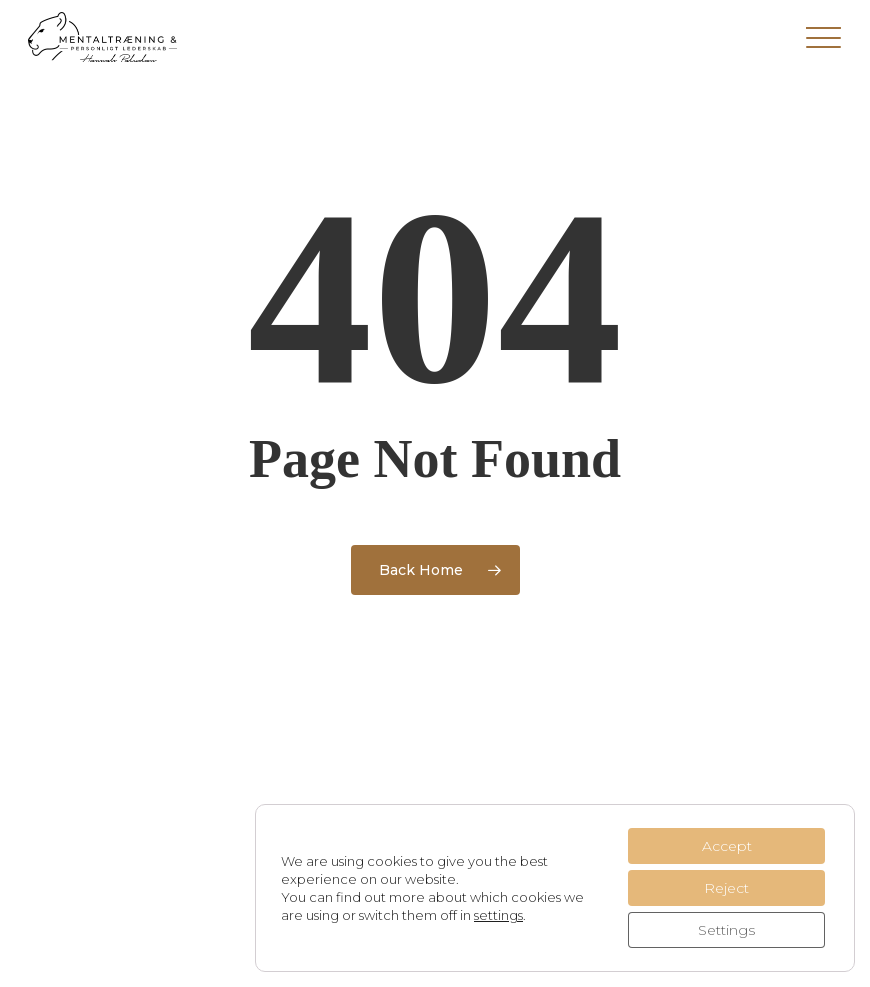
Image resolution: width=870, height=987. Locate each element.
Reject (726, 888)
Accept (727, 846)
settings (498, 915)
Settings (726, 930)
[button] (823, 37)
